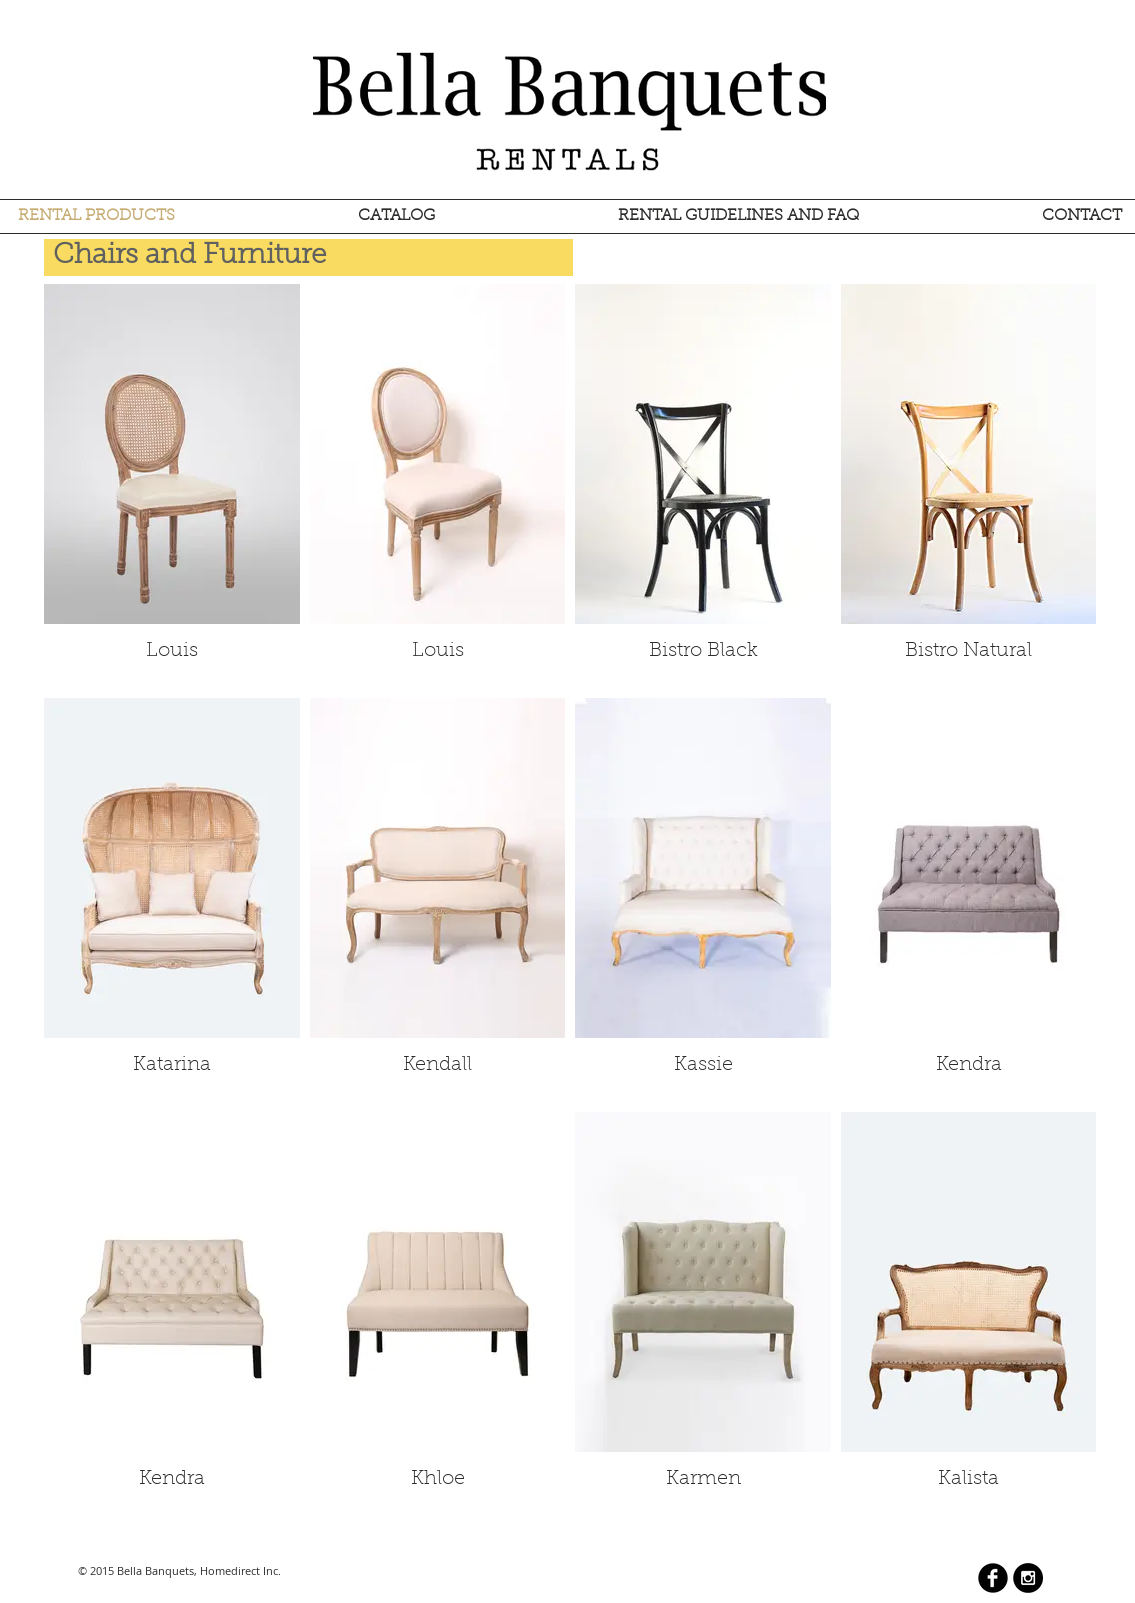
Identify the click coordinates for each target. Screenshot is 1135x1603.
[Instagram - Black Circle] (1028, 1578)
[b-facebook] (993, 1578)
